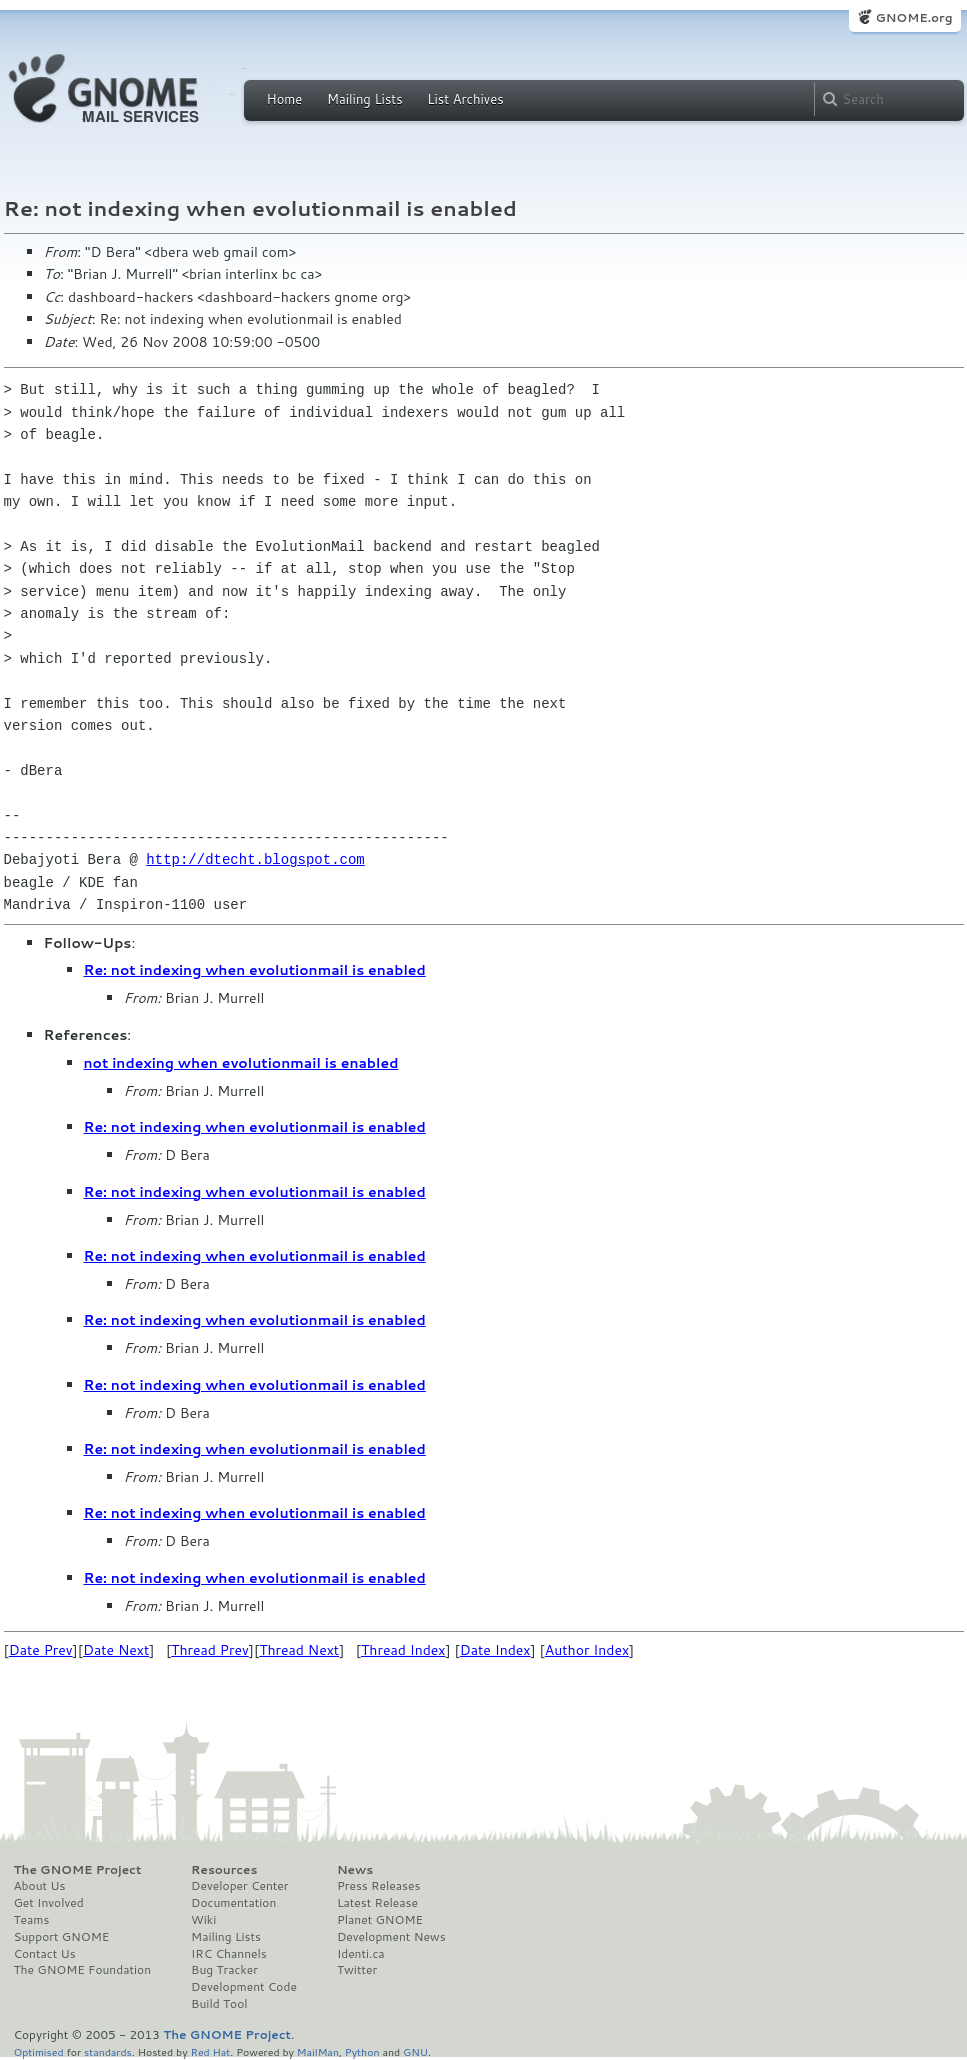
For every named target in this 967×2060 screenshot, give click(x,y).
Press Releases (378, 1886)
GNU (415, 2051)
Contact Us (45, 1954)
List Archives (465, 99)
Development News (391, 1937)
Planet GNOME (380, 1920)
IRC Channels (229, 1954)
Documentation (233, 1903)
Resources (224, 1870)
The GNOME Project (78, 1870)
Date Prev (41, 1650)
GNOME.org (913, 17)
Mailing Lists (365, 99)
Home (285, 99)
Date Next (116, 1650)
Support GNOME (62, 1937)
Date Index (495, 1650)
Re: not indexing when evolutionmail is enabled (255, 970)
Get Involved (49, 1903)
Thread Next (299, 1650)
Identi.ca (361, 1954)
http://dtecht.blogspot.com (255, 859)
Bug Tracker (224, 1970)
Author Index (587, 1650)
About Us (40, 1886)
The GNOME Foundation (83, 1970)
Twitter (357, 1970)
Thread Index (403, 1650)
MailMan (318, 2051)
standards (108, 2051)
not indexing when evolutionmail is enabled (241, 1063)
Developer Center (239, 1886)
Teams (32, 1920)
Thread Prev (210, 1650)
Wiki (203, 1920)
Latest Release (377, 1903)
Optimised (39, 2051)
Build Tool (219, 2004)
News (355, 1870)
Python (362, 2051)
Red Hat (210, 2051)
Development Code (244, 1987)
